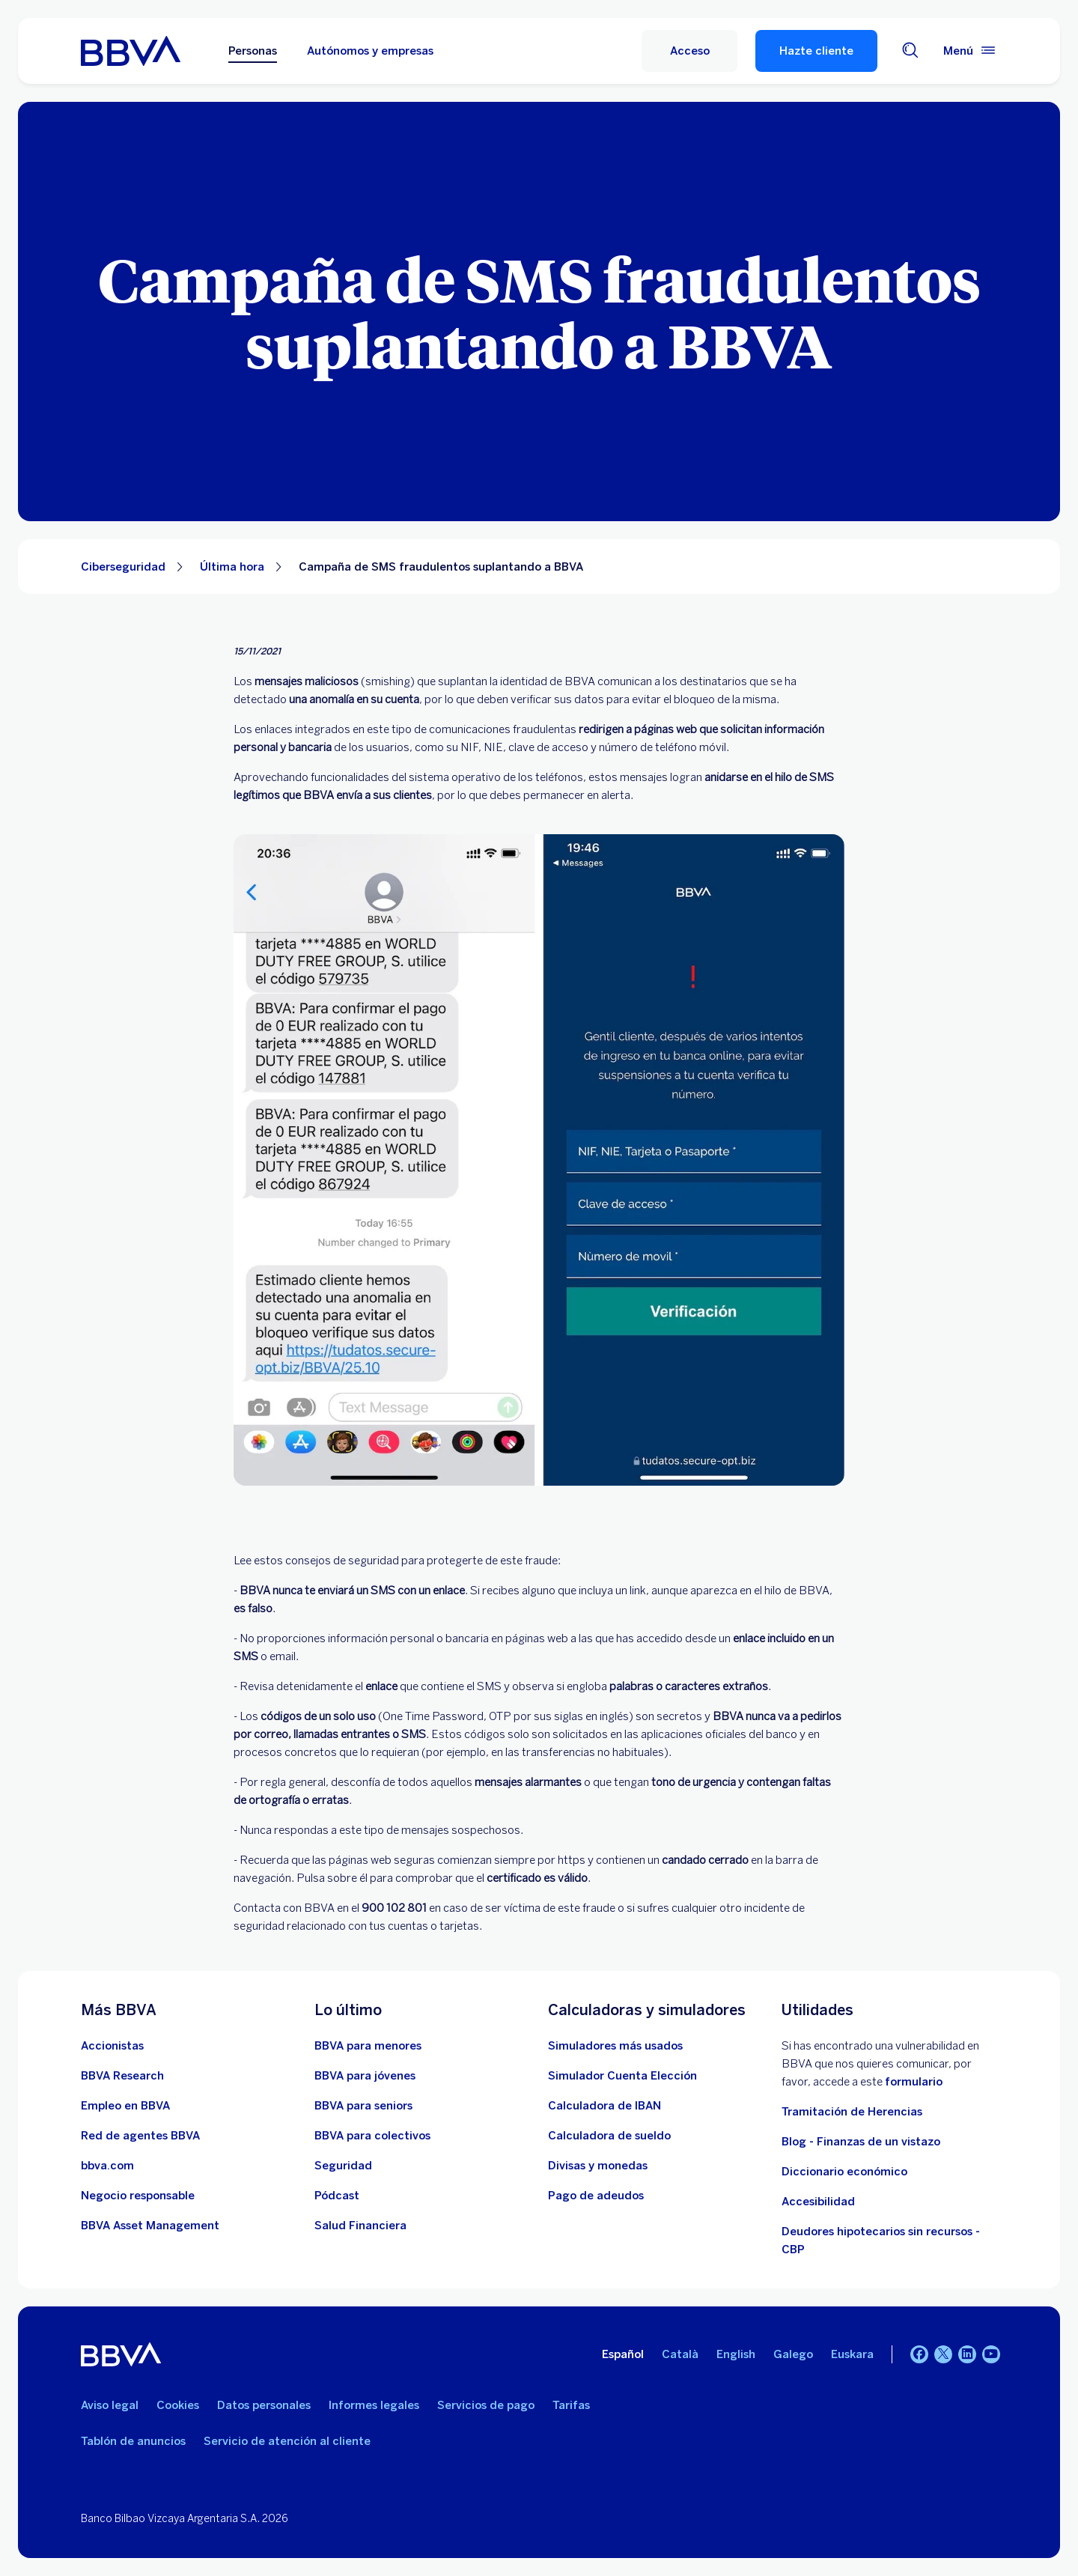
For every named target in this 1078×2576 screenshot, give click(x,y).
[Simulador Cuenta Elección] (622, 2076)
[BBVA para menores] (367, 2046)
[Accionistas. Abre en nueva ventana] (112, 2046)
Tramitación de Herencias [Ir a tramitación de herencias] (852, 2111)
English (735, 2354)
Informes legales (374, 2405)
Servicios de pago (486, 2405)
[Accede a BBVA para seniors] (363, 2106)
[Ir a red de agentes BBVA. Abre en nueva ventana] (140, 2136)
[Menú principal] (970, 51)
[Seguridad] (343, 2166)
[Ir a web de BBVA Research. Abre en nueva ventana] (122, 2076)
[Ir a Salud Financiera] (360, 2226)
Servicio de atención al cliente (287, 2441)
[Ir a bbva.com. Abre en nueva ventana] (107, 2166)
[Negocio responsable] (138, 2196)
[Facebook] (919, 2354)
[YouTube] (991, 2354)
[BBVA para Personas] (130, 51)
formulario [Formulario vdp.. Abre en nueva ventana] (914, 2082)
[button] (689, 51)
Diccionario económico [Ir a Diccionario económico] (844, 2171)
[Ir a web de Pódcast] (336, 2196)
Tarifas (571, 2405)
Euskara (852, 2354)
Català (680, 2354)
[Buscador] (910, 51)
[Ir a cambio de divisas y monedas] (598, 2166)
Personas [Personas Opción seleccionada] (252, 51)
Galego (793, 2354)
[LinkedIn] (967, 2354)
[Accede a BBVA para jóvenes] (364, 2076)
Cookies (177, 2405)
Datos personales (264, 2405)
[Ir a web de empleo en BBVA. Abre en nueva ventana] (125, 2106)
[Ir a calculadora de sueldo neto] (609, 2136)
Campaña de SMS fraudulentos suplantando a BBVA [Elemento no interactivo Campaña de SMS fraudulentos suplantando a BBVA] (441, 567)
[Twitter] (943, 2354)
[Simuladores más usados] (615, 2046)
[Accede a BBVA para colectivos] (372, 2136)
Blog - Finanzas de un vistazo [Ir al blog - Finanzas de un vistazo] (861, 2141)
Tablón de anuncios (133, 2441)
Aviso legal (109, 2405)
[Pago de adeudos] (596, 2196)
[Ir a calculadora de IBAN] (604, 2106)
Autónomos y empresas (370, 51)
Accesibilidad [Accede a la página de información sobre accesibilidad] (818, 2201)
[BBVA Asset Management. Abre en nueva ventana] (150, 2226)
